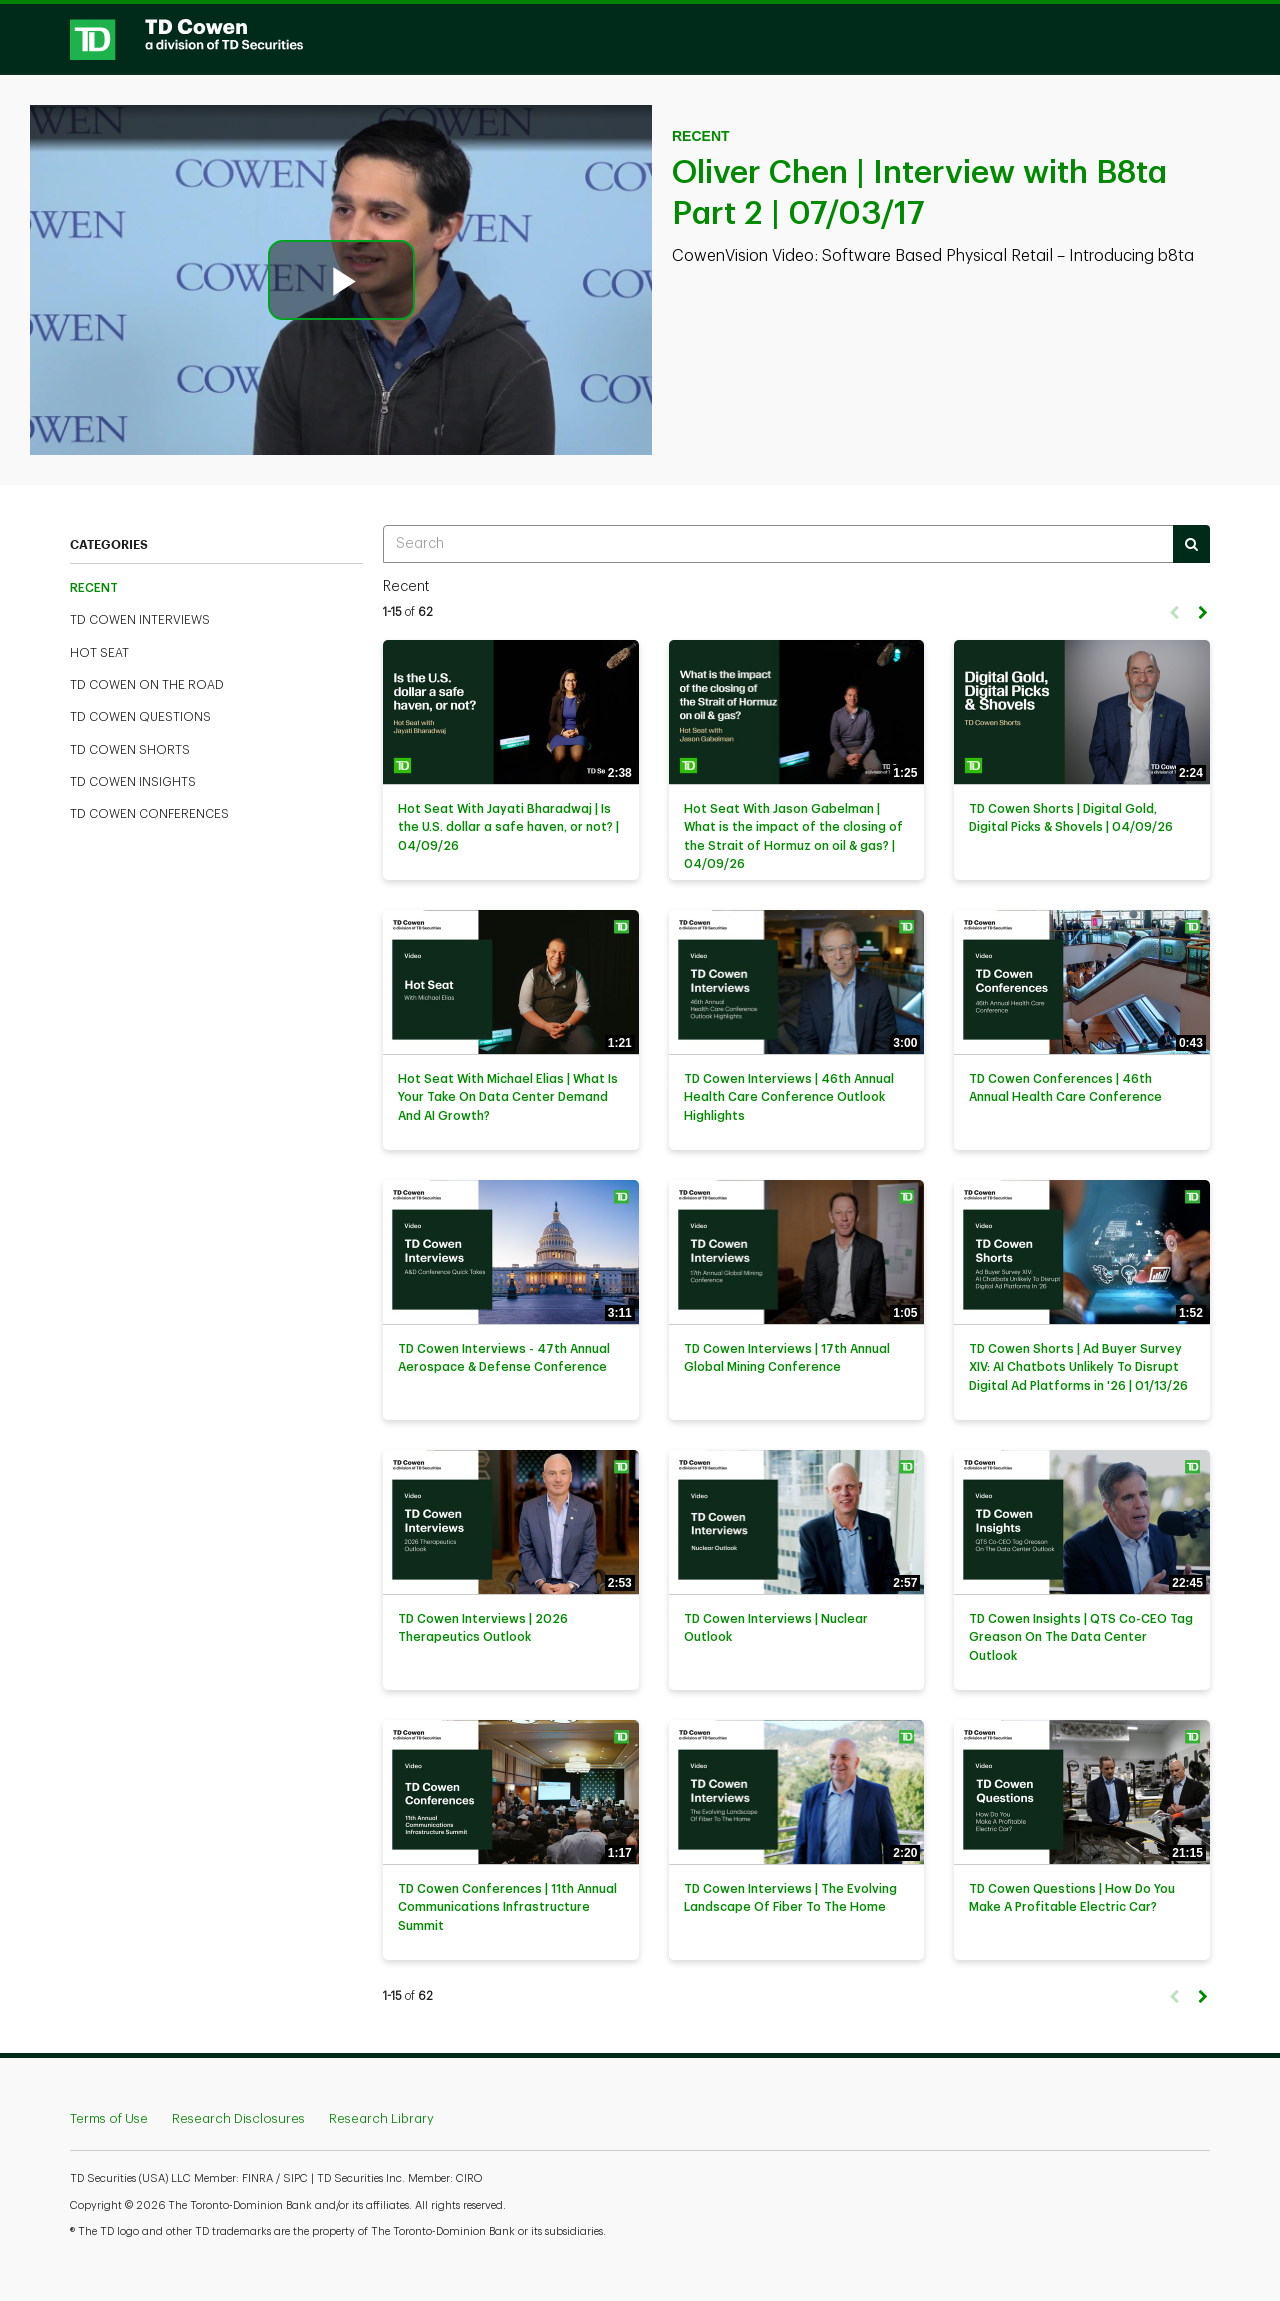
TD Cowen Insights (133, 782)
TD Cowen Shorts (130, 750)
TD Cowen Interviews (140, 620)
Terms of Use (109, 2118)
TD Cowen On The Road (147, 685)
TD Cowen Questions (140, 717)
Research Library (381, 2118)
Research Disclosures (238, 2118)
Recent (94, 588)
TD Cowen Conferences (149, 814)
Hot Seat (99, 653)
